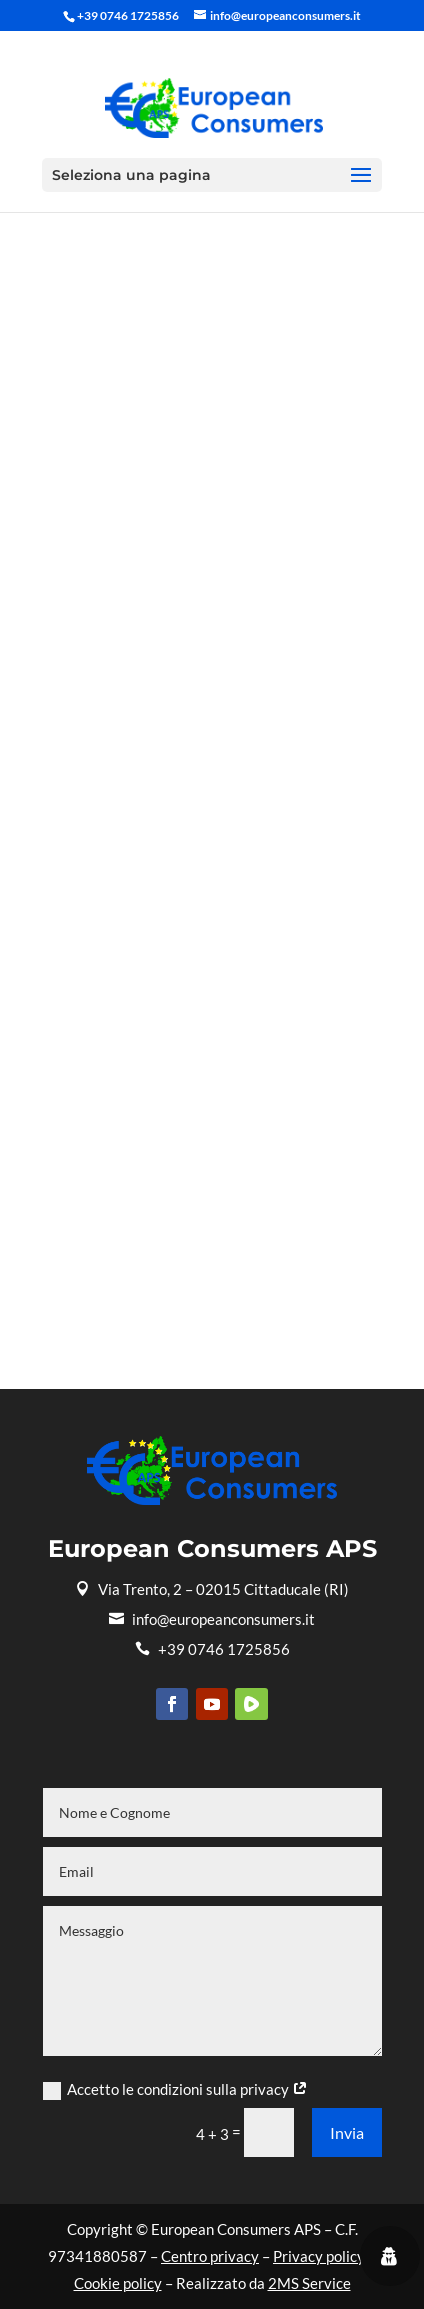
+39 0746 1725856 (212, 1649)
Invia (347, 2132)
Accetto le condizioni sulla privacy (175, 2090)
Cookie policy (118, 2283)
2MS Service (309, 2283)
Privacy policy (319, 2256)
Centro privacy (210, 2256)
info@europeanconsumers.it (212, 1619)
